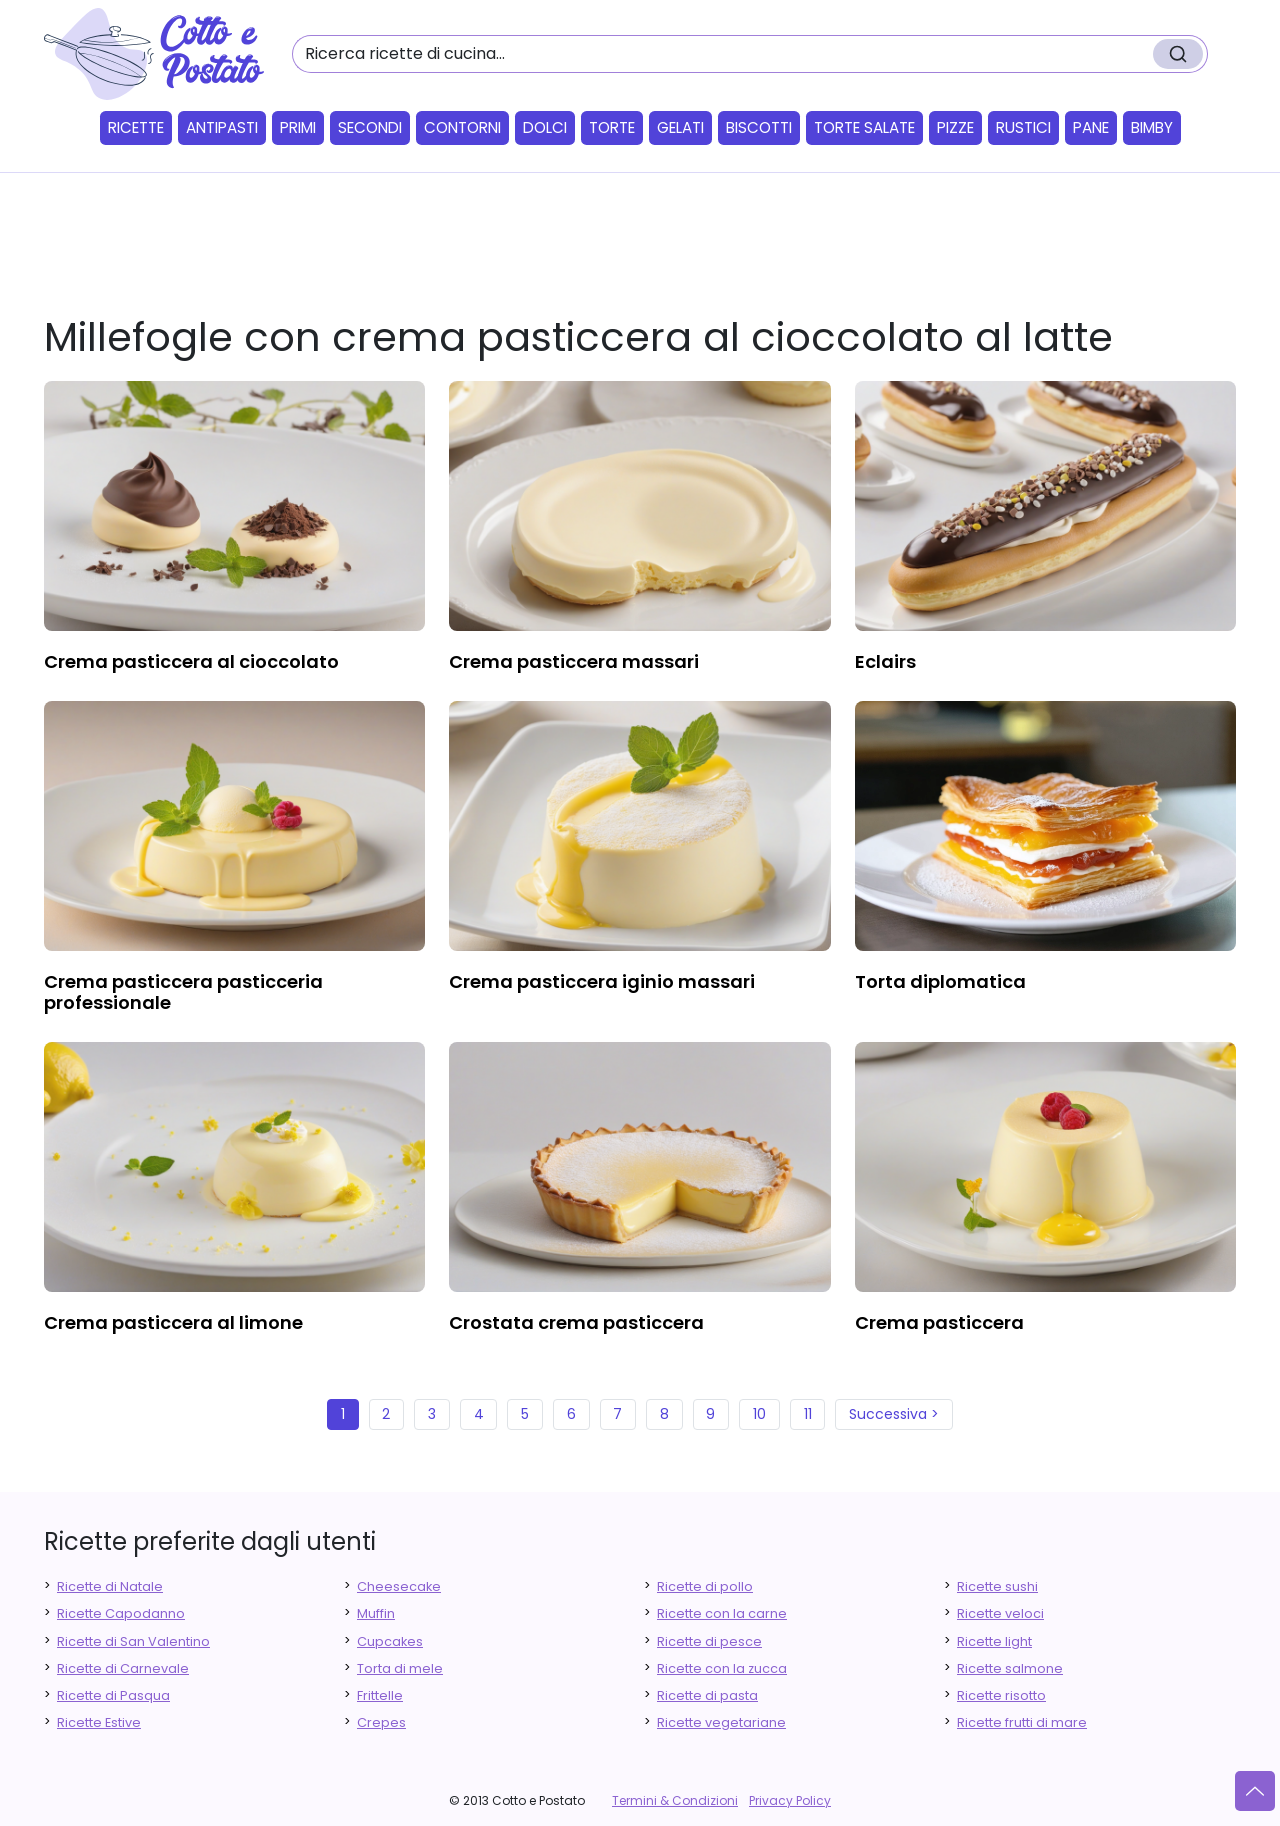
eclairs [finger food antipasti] (885, 661)
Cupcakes (390, 1641)
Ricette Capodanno (121, 1613)
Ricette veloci (1000, 1613)
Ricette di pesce (709, 1641)
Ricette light (994, 1641)
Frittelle (380, 1695)
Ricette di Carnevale (123, 1668)
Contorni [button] (462, 127)
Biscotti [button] (759, 127)
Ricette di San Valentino (133, 1641)
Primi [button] (298, 127)
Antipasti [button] (222, 127)
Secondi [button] (370, 127)
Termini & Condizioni (675, 1800)
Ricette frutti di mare (1022, 1722)
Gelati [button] (680, 127)
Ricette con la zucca (722, 1668)
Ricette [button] (136, 127)
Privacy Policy (790, 1800)
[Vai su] (1255, 1791)
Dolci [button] (545, 127)
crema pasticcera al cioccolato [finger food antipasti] (191, 661)
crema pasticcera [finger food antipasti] (939, 1322)
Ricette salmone (1010, 1668)
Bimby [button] (1152, 127)
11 (808, 1414)
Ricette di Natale (110, 1586)
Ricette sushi (997, 1586)
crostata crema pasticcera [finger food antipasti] (576, 1322)
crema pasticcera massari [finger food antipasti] (574, 661)
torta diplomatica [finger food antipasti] (940, 981)
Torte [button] (612, 127)
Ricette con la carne (722, 1613)
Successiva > (894, 1414)
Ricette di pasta (707, 1695)
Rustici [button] (1023, 127)
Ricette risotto (1001, 1695)
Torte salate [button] (864, 127)
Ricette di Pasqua (113, 1695)
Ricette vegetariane (721, 1722)
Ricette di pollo (705, 1586)
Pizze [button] (955, 127)
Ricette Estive (99, 1722)
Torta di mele (400, 1668)
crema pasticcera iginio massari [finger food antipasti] (602, 981)
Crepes (381, 1722)
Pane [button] (1091, 127)
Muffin (376, 1613)
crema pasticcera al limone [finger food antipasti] (173, 1322)
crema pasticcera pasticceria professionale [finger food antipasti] (183, 992)
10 (759, 1414)
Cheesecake (399, 1586)
